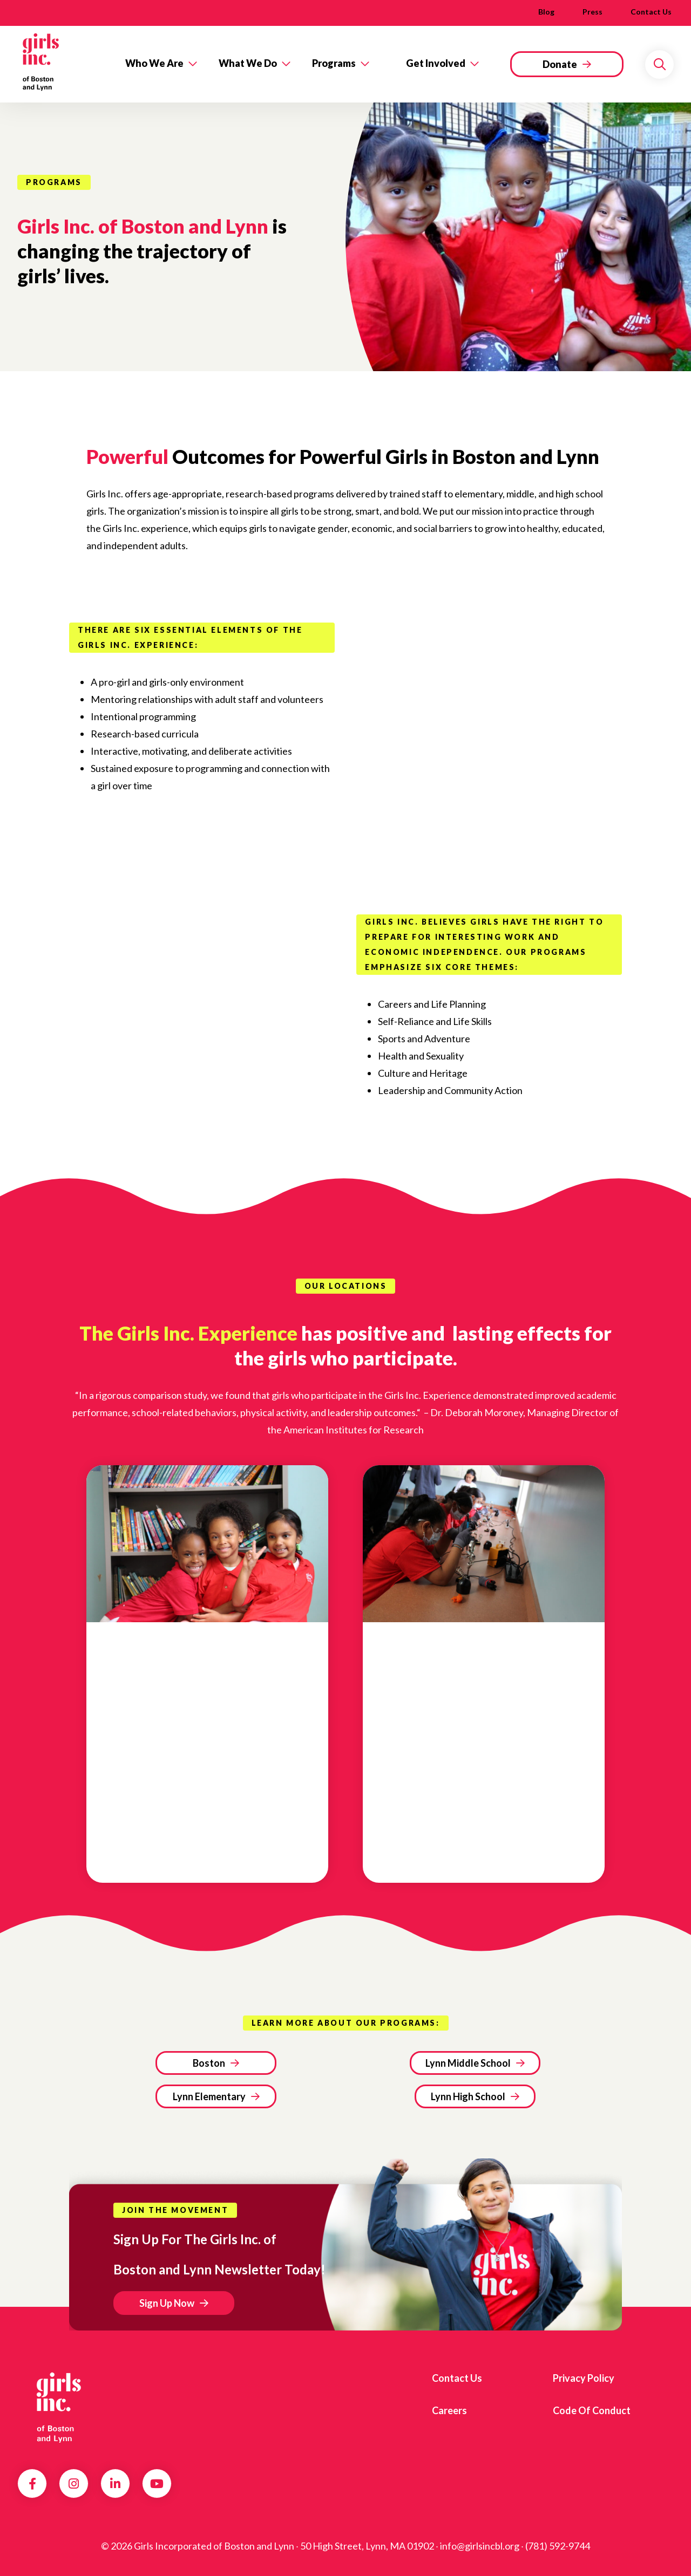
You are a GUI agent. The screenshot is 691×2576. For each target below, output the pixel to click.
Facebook (32, 2483)
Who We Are (154, 63)
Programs (334, 63)
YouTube (157, 2483)
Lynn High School (468, 2096)
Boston (209, 2063)
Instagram (73, 2483)
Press (592, 11)
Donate (560, 64)
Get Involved (435, 63)
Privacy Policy (583, 2378)
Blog (546, 11)
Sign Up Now (166, 2303)
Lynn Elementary (209, 2096)
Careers (449, 2410)
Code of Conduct (592, 2410)
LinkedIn (115, 2483)
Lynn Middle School (468, 2063)
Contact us (651, 11)
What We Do (248, 63)
